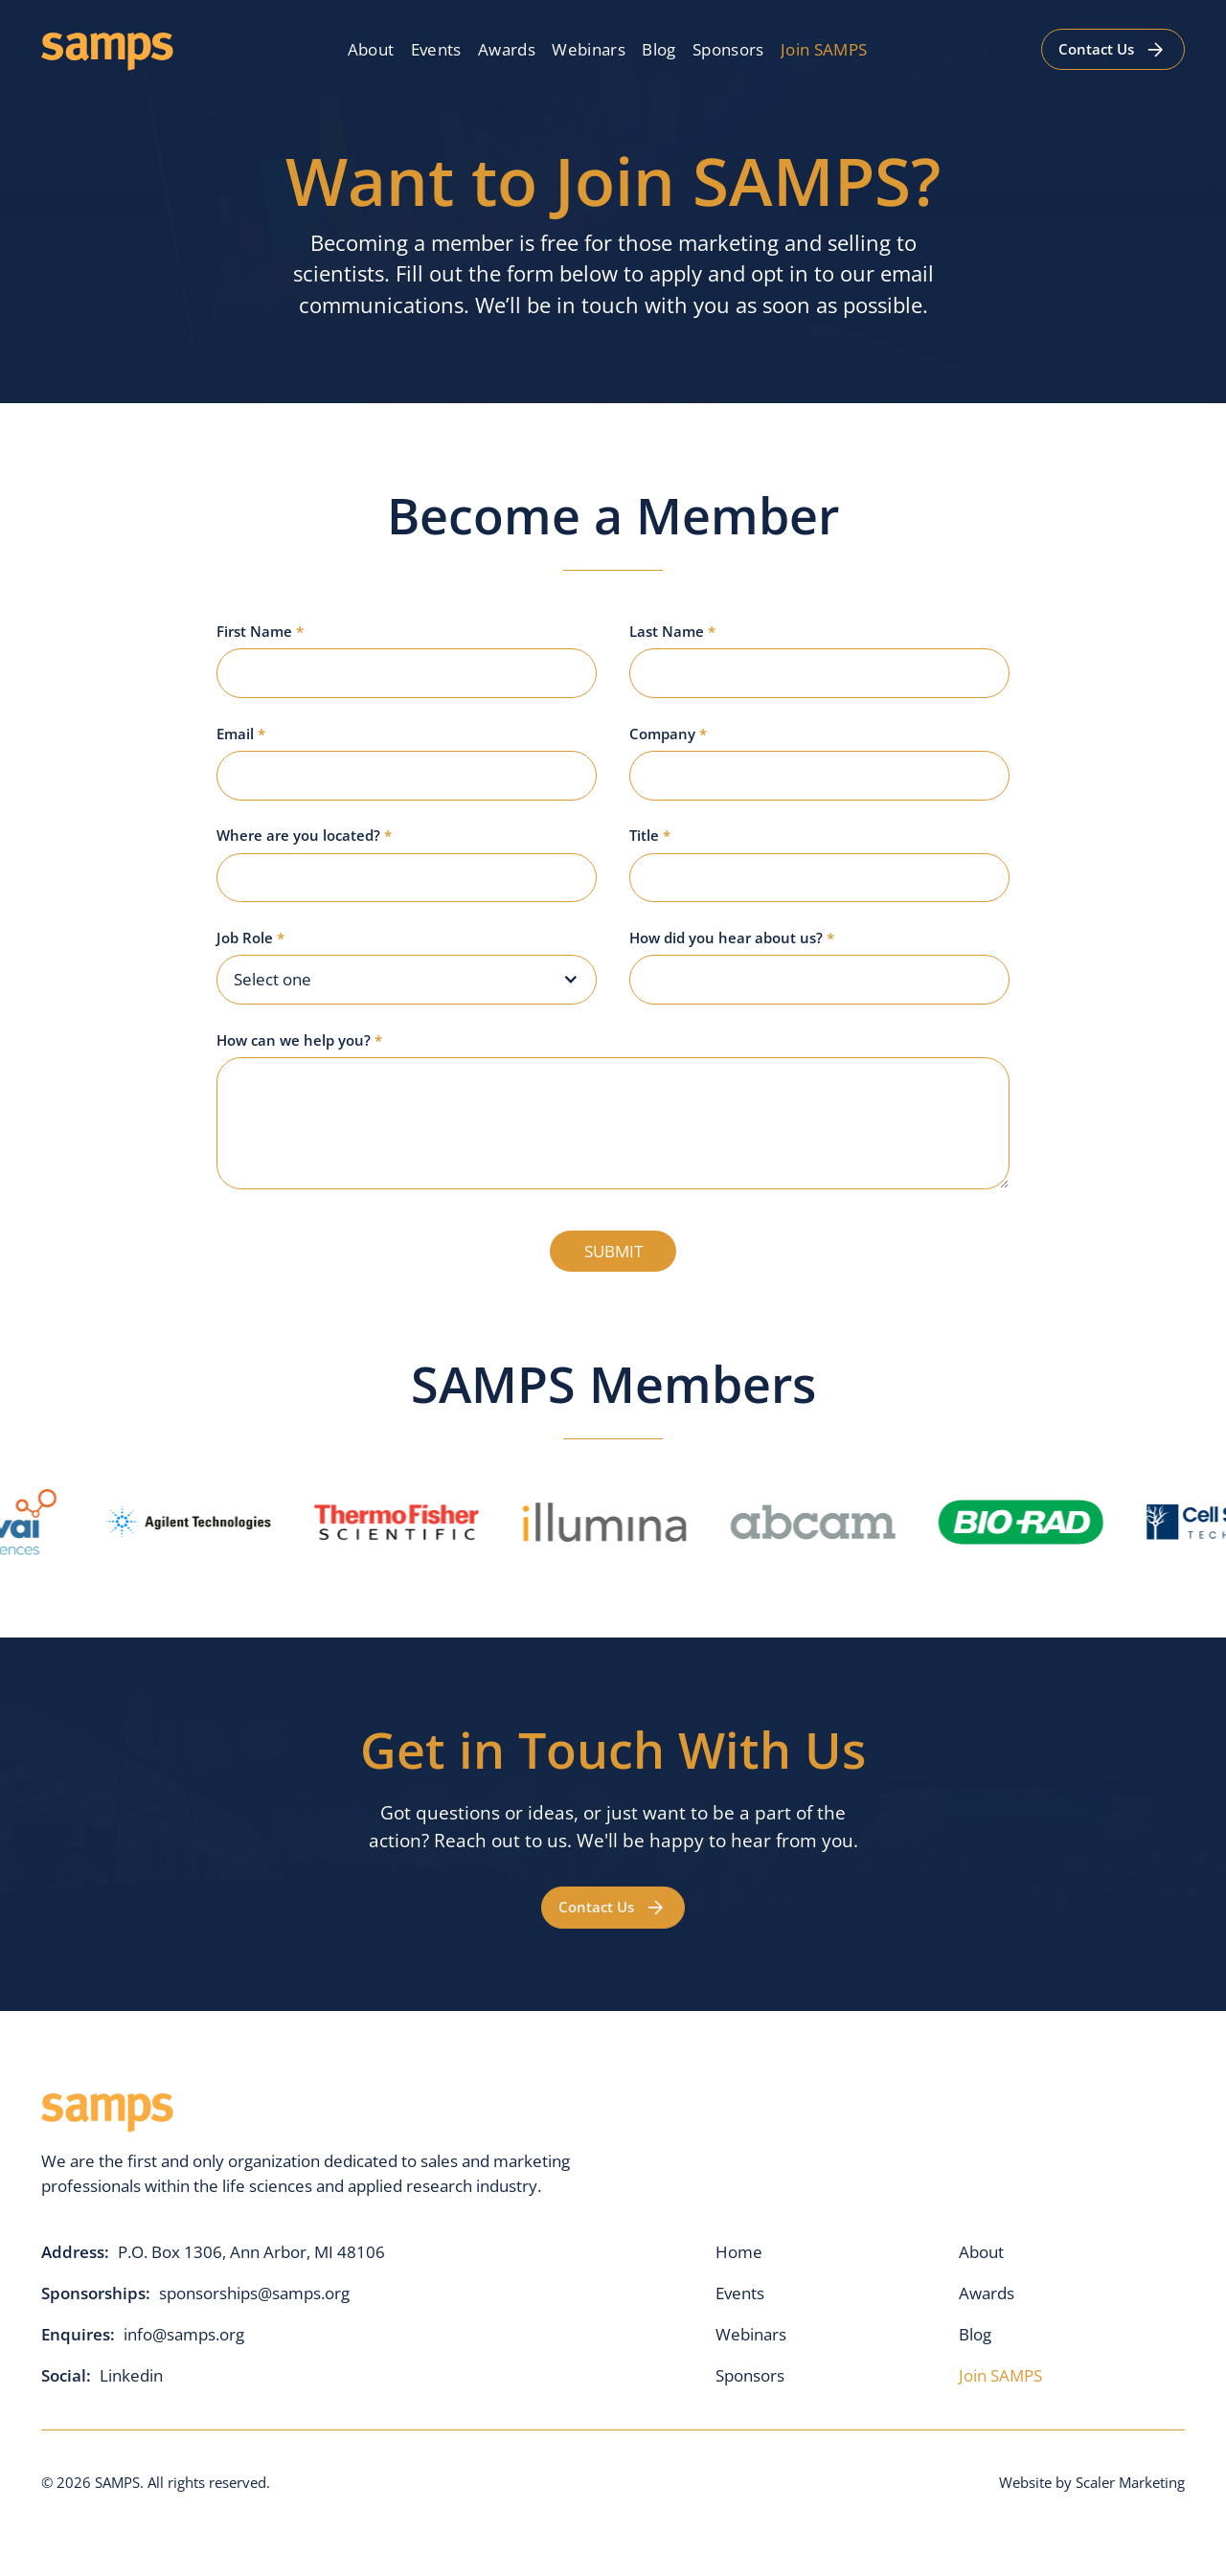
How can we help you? (299, 1040)
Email (240, 733)
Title (649, 835)
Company (668, 733)
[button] (406, 980)
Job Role (250, 937)
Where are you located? (304, 835)
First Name (260, 631)
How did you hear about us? (731, 937)
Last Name (672, 631)
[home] (107, 49)
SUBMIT (613, 1251)
